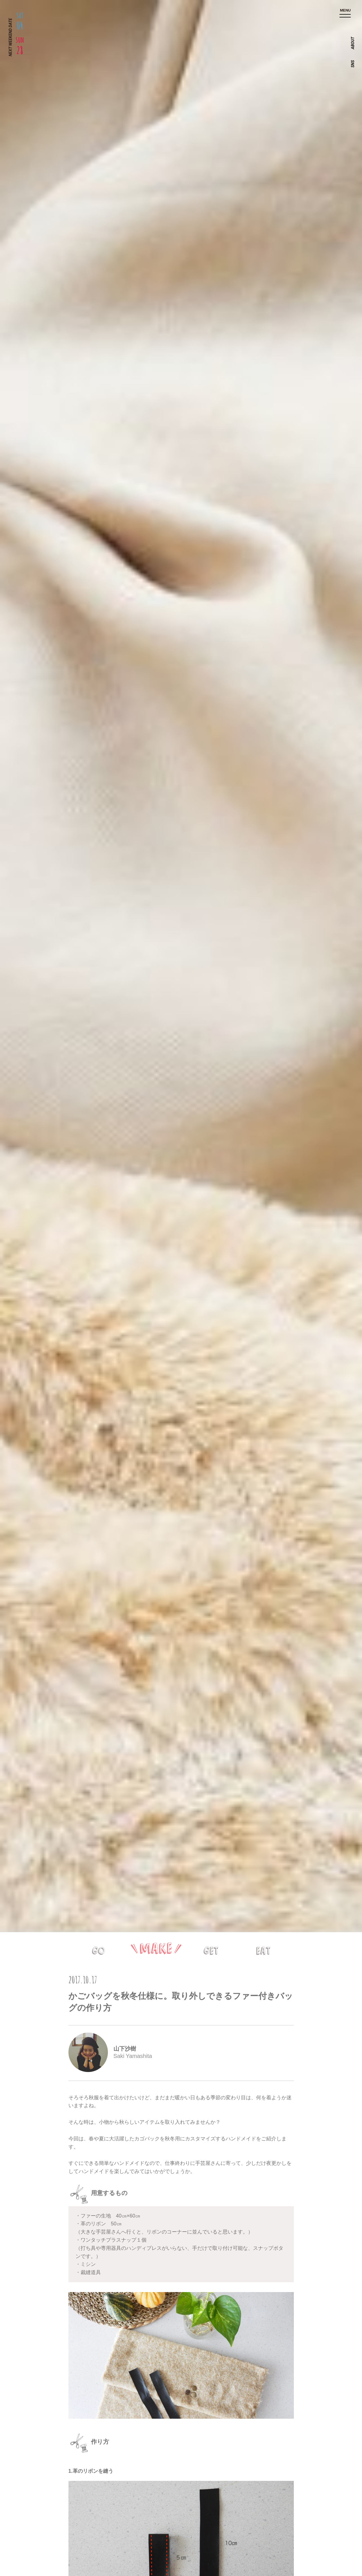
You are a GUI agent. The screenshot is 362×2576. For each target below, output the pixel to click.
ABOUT (353, 43)
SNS (353, 64)
